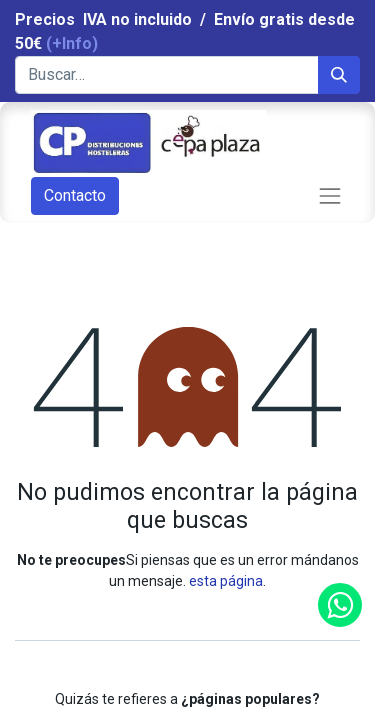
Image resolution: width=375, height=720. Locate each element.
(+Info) (72, 43)
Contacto (75, 195)
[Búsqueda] (339, 75)
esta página (226, 581)
